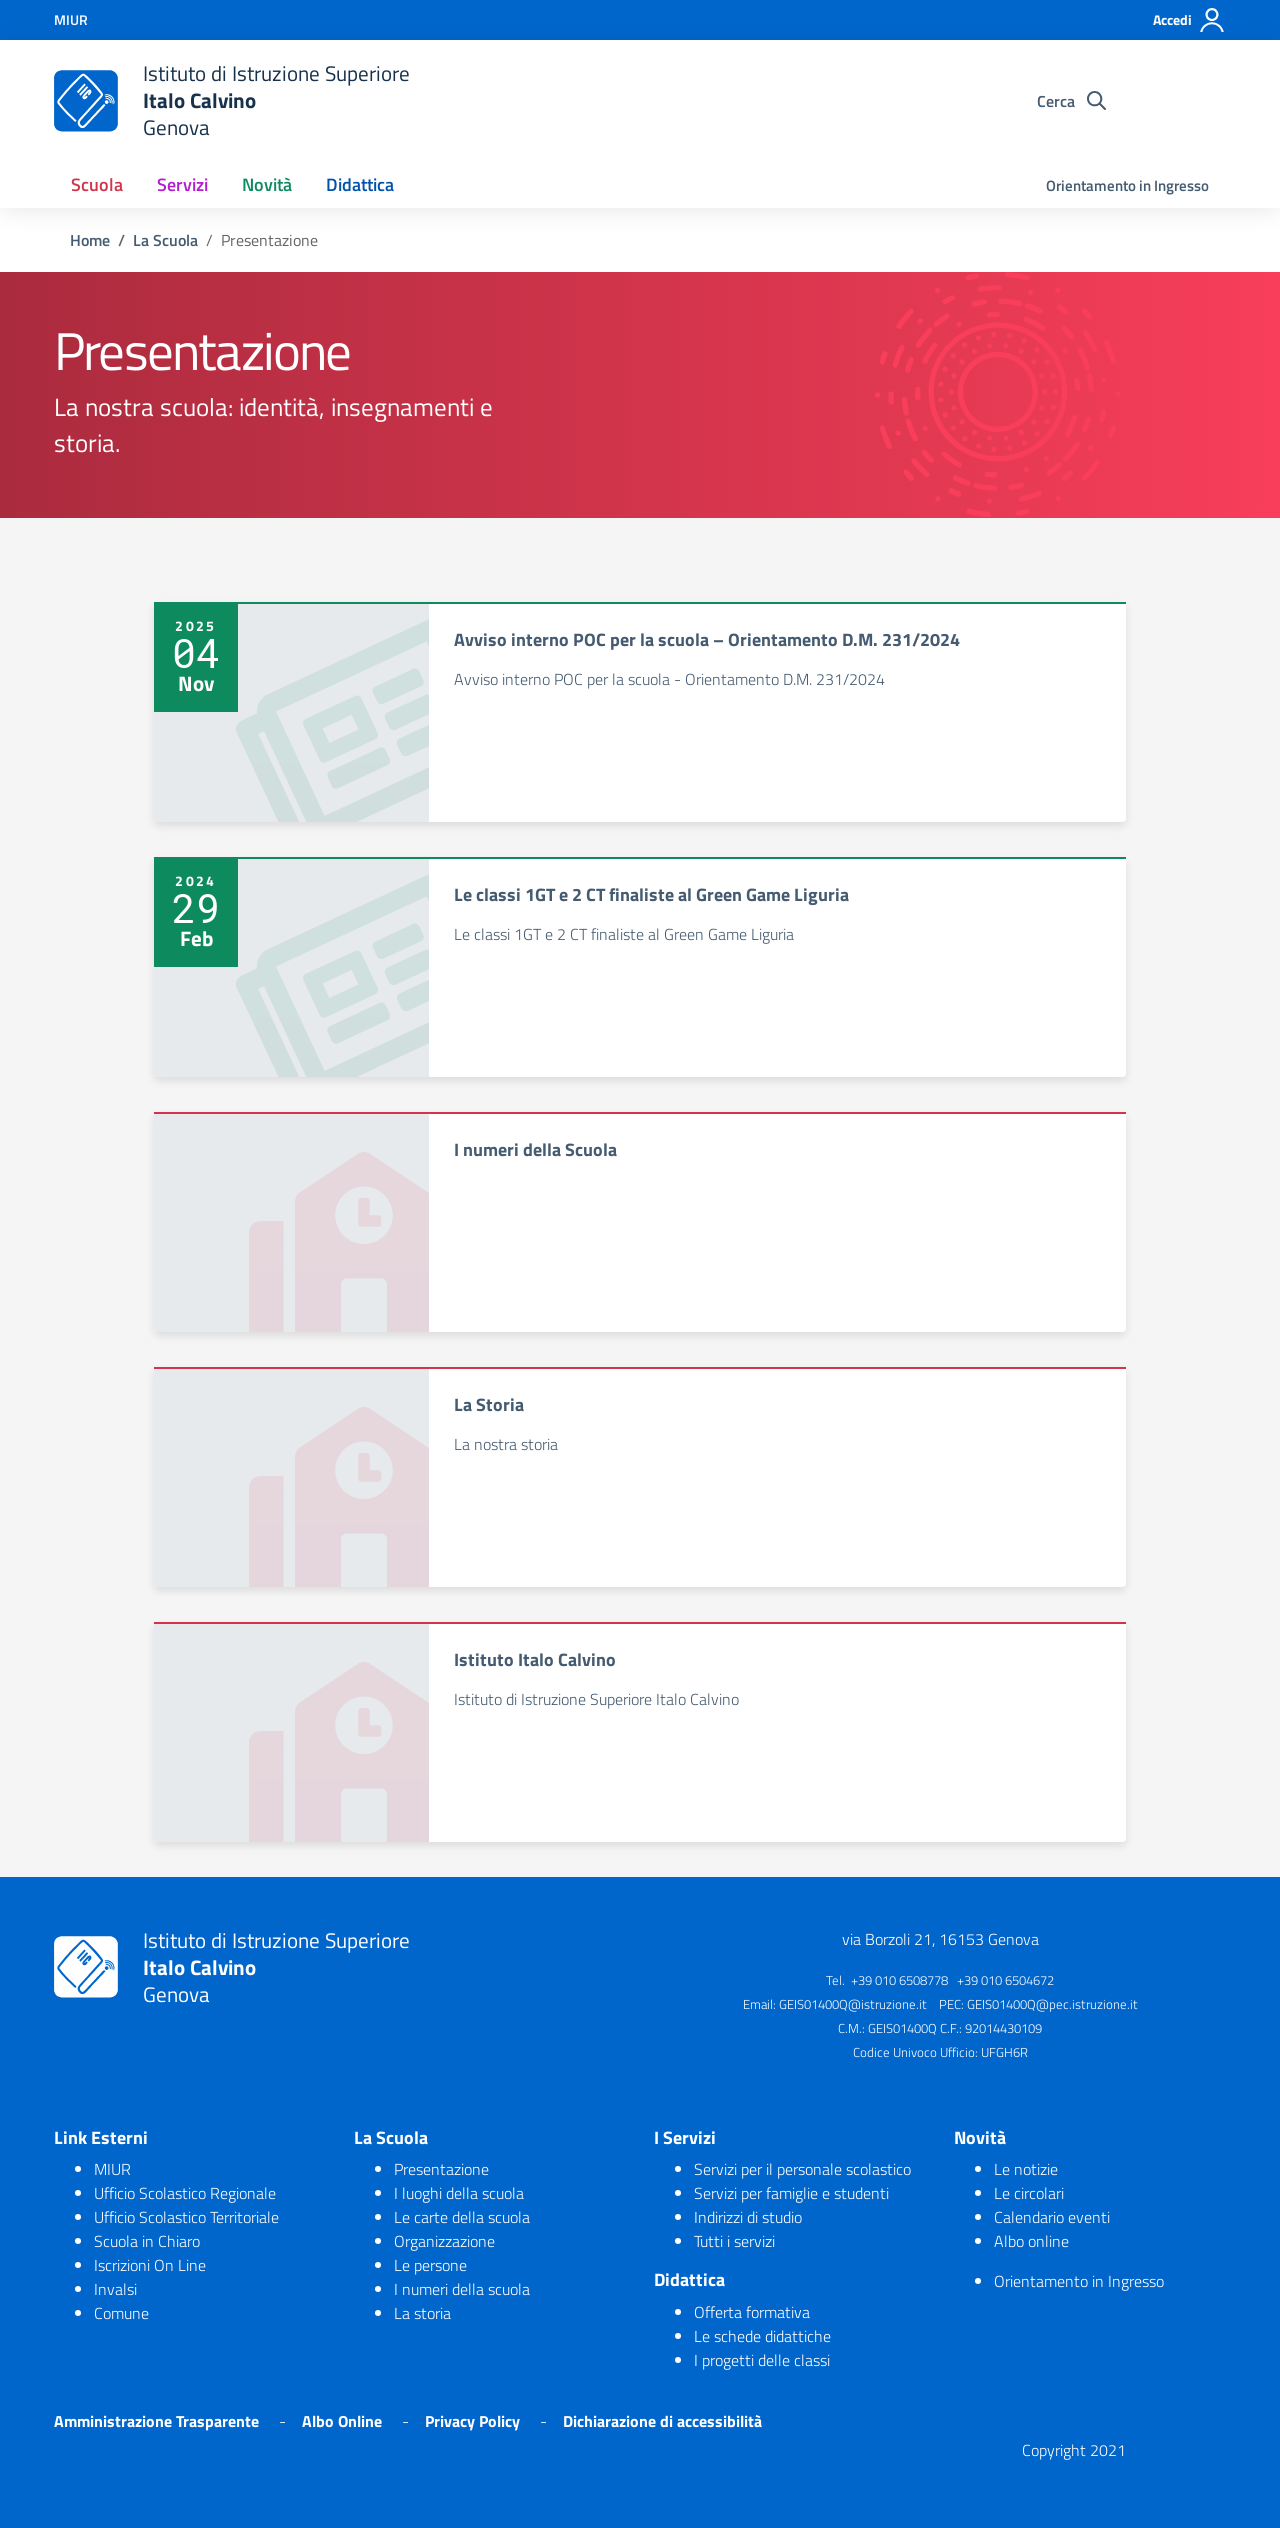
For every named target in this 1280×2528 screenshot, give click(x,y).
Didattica (360, 184)
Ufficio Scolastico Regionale (185, 2193)
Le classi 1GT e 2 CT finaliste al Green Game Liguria (651, 894)
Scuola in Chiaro (147, 2241)
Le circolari (1029, 2193)
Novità (267, 184)
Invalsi (115, 2289)
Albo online (1031, 2241)
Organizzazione (444, 2241)
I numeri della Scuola (535, 1149)
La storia (422, 2313)
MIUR (112, 2169)
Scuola (97, 184)
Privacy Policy (472, 2421)
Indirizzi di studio (748, 2217)
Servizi (182, 184)
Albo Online (342, 2421)
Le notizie (1026, 2169)
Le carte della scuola (462, 2217)
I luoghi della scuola (459, 2193)
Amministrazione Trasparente (156, 2421)
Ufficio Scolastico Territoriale (186, 2217)
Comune (121, 2313)
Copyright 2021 (1074, 2450)
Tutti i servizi (734, 2241)
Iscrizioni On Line (150, 2265)
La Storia (489, 1404)
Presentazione (441, 2169)
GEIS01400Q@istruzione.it (853, 2004)
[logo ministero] (86, 101)
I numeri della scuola (462, 2289)
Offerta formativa (752, 2312)
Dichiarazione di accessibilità (662, 2421)
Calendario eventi (1052, 2217)
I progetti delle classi (762, 2360)
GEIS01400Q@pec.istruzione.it (1052, 2004)
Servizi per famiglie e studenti (791, 2193)
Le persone (430, 2265)
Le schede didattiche (762, 2336)
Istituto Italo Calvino (535, 1659)
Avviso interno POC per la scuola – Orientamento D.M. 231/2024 (707, 639)
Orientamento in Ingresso (1127, 185)
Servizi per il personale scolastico (802, 2169)
